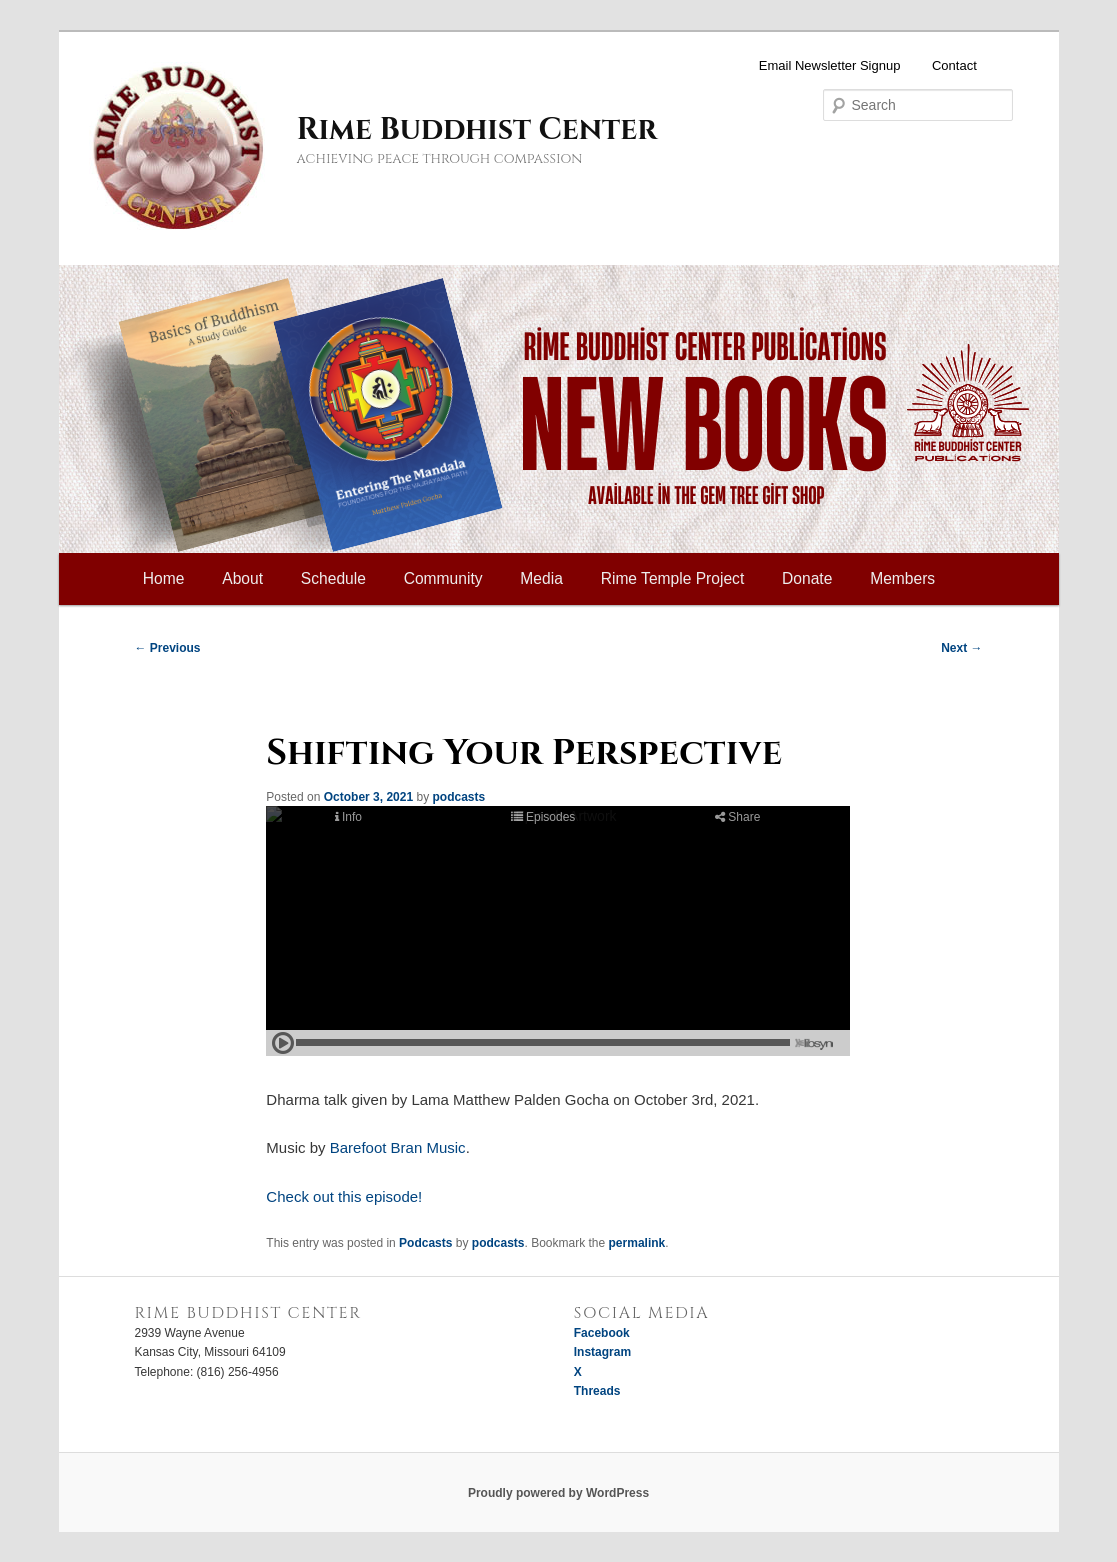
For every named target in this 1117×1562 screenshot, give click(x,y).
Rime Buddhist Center (477, 130)
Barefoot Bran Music (398, 1147)
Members (902, 578)
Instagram (602, 1352)
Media (541, 578)
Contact (954, 65)
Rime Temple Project (673, 578)
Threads (597, 1391)
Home (164, 578)
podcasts (458, 797)
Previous (168, 648)
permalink (637, 1243)
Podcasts (425, 1243)
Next (961, 648)
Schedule (333, 578)
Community (443, 578)
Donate (807, 578)
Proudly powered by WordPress (558, 1493)
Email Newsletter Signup (830, 65)
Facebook (602, 1333)
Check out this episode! (344, 1196)
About (242, 578)
